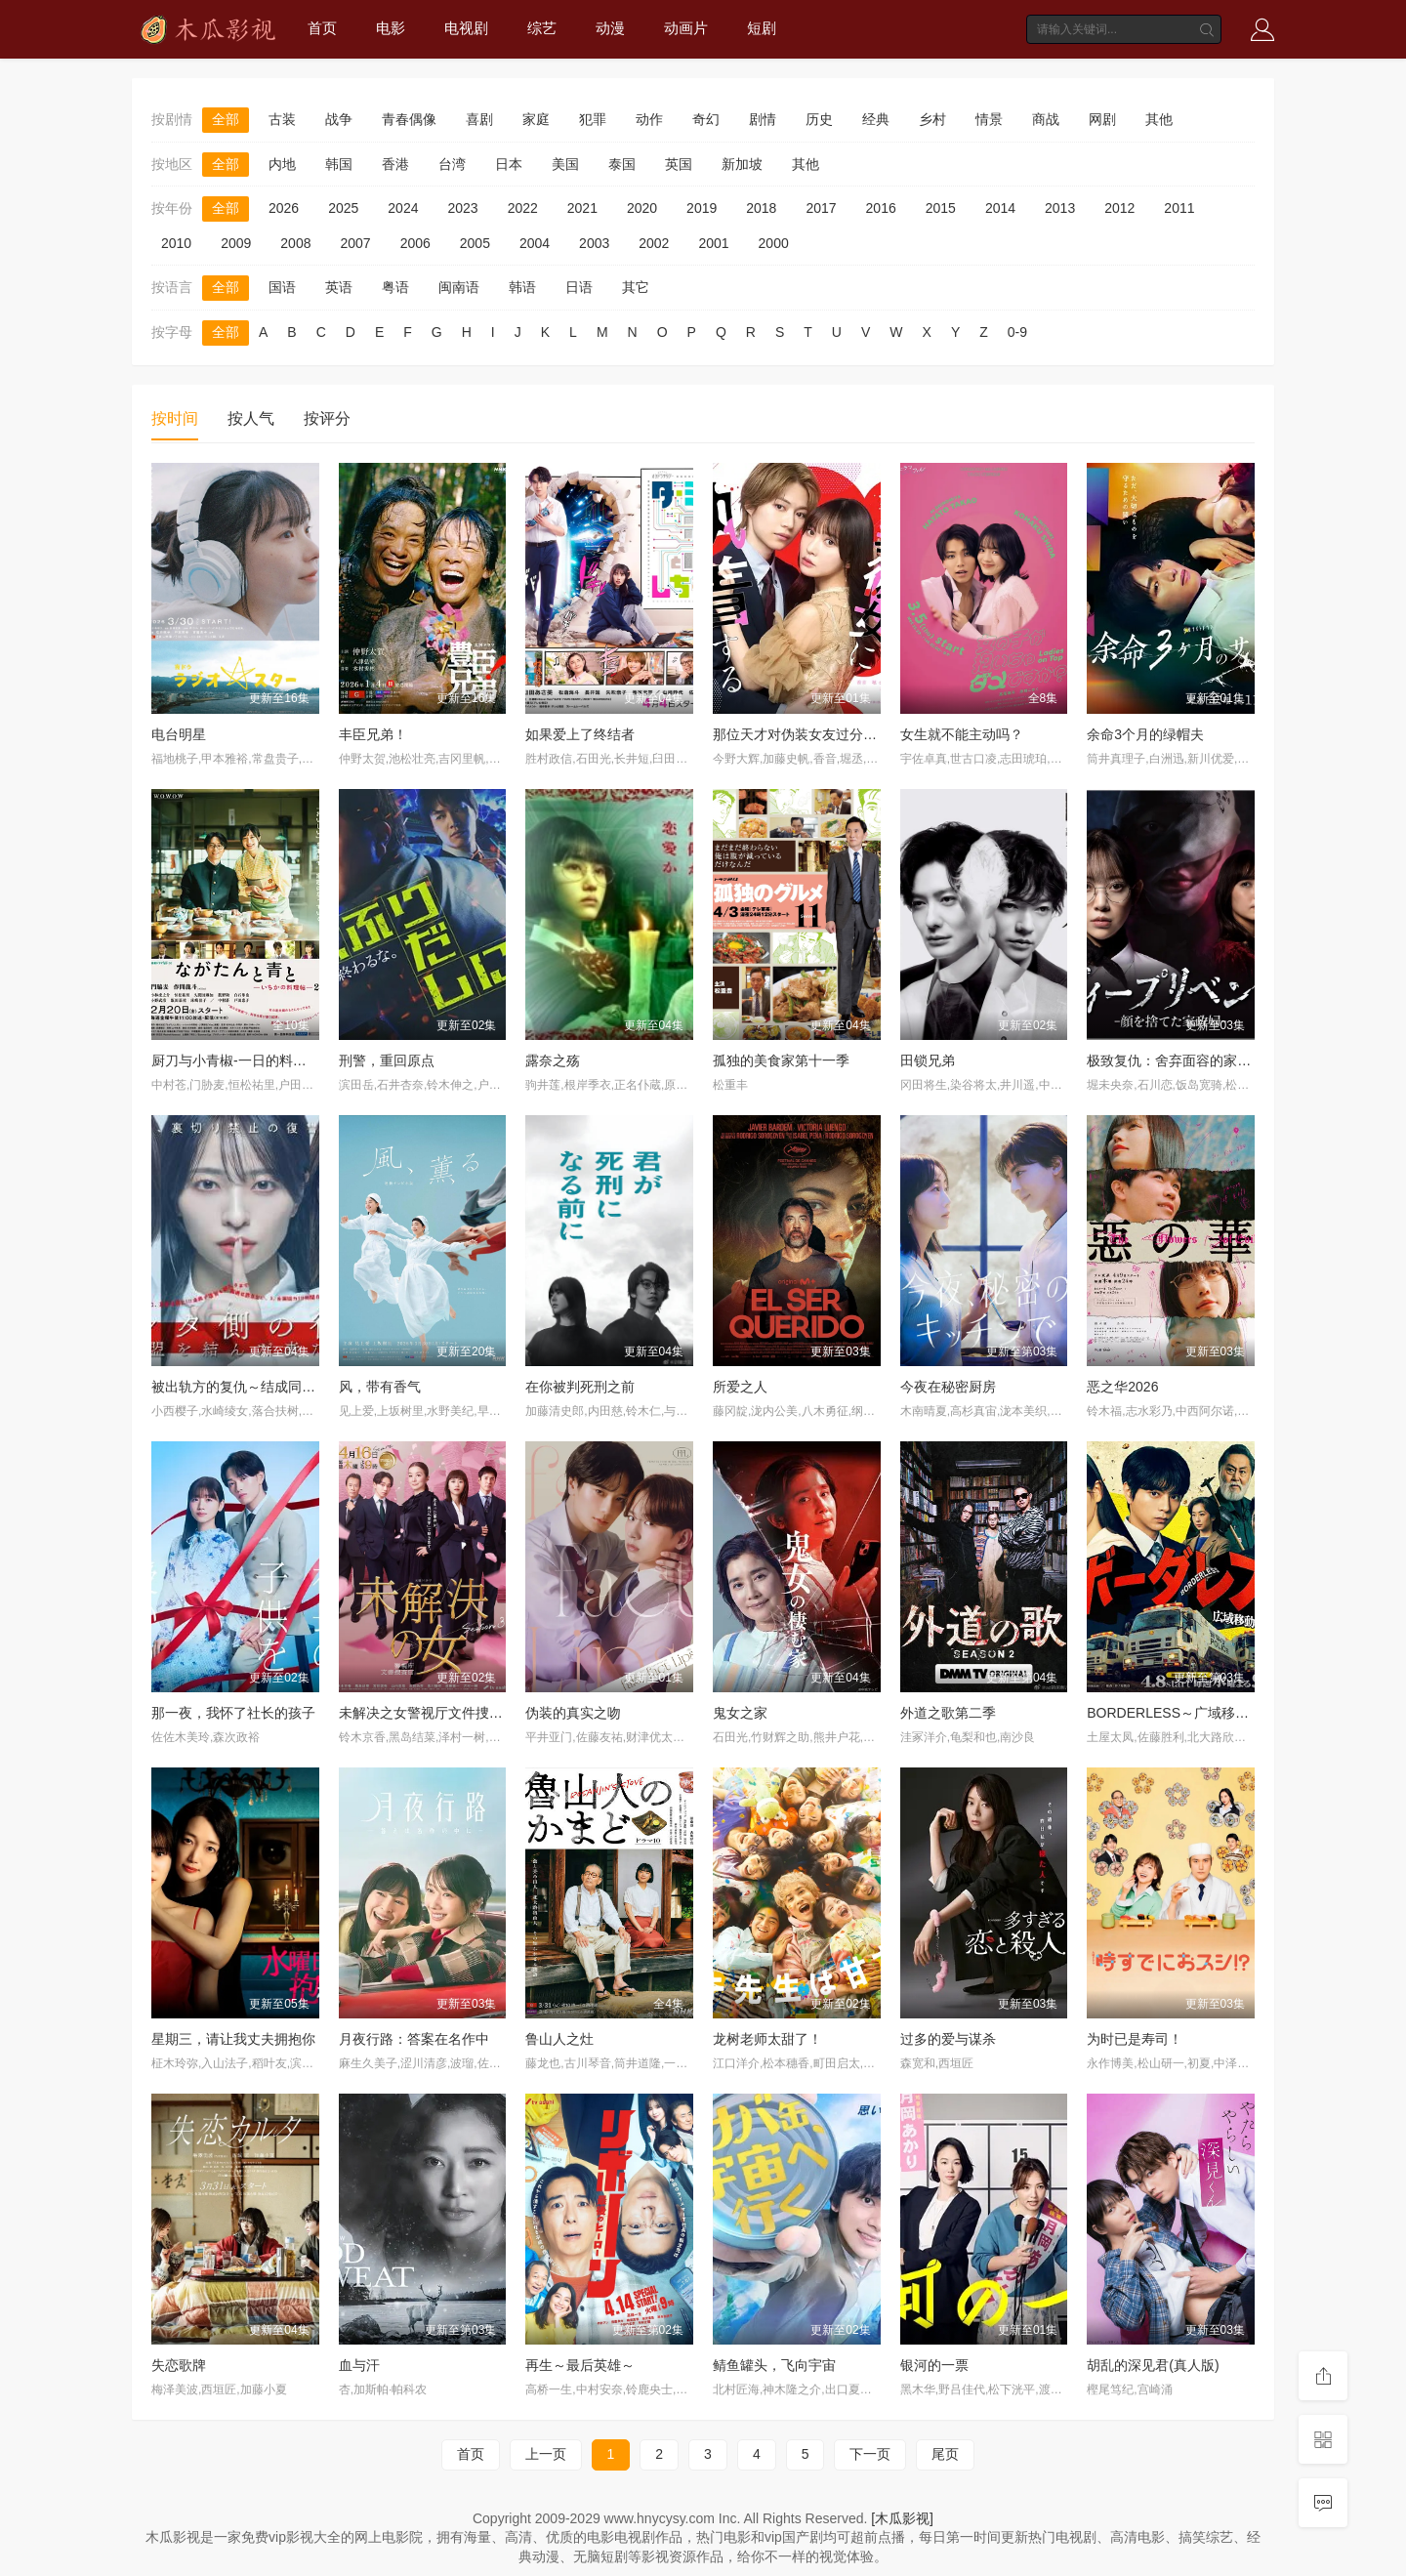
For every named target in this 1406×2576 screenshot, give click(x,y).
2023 (462, 208)
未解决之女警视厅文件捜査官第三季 (448, 1713)
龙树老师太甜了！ (767, 2039)
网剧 (1102, 119)
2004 (534, 243)
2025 (343, 208)
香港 (395, 164)
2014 (1000, 208)
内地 (282, 164)
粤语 (395, 287)
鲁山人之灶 (559, 2039)
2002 (654, 243)
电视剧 (466, 28)
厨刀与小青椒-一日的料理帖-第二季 (258, 1060)
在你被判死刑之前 (580, 1386)
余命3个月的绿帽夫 (1145, 734)
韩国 (338, 164)
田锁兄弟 (927, 1060)
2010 (176, 243)
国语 (282, 287)
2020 (642, 208)
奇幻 (706, 119)
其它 (635, 287)
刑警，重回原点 (386, 1060)
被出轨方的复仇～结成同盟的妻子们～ (267, 1386)
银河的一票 (934, 2365)
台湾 (452, 164)
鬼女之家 (740, 1713)
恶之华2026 (1122, 1386)
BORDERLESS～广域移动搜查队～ (1195, 1713)
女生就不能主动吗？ (961, 734)
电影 (390, 28)
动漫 (610, 28)
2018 (761, 208)
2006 (415, 243)
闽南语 (458, 287)
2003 (594, 243)
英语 (338, 287)
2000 (774, 243)
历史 (819, 119)
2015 (941, 208)
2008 (295, 243)
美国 (565, 164)
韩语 (522, 287)
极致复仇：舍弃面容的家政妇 (1175, 1060)
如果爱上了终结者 (580, 734)
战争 (338, 119)
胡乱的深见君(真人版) (1153, 2365)
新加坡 (742, 164)
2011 (1179, 208)
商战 (1045, 119)
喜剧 (479, 119)
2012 (1119, 208)
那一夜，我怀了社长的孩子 (233, 1713)
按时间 (174, 418)
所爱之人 (740, 1386)
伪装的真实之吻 (573, 1713)
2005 (475, 243)
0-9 (1017, 332)
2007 (355, 243)
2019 (701, 208)
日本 (508, 164)
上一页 (545, 2454)
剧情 (762, 119)
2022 (523, 208)
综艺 (542, 28)
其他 (1159, 119)
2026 (284, 208)
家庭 (536, 119)
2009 (236, 243)
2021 (582, 208)
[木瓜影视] (902, 2518)
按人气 (250, 418)
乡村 (932, 119)
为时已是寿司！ (1134, 2039)
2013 (1060, 208)
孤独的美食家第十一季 (781, 1060)
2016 (881, 208)
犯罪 (592, 119)
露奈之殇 (552, 1060)
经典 (875, 119)
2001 (713, 243)
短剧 (761, 28)
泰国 (622, 164)
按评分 (327, 418)
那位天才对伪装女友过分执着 (801, 734)
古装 (282, 119)
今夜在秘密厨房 (948, 1386)
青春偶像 (409, 119)
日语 (579, 287)
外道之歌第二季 (948, 1713)
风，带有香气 (380, 1386)
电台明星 (178, 734)
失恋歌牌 (178, 2365)
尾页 (945, 2454)
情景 (989, 119)
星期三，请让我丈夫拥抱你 (233, 2039)
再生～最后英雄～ (580, 2365)
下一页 (869, 2454)
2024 (403, 208)
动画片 (686, 28)
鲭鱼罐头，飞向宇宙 (774, 2365)
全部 (225, 119)
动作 (649, 119)
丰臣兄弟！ (373, 734)
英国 (678, 164)
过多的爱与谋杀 (948, 2039)
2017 (821, 208)
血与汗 (359, 2365)
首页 (322, 28)
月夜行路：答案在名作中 (414, 2039)
